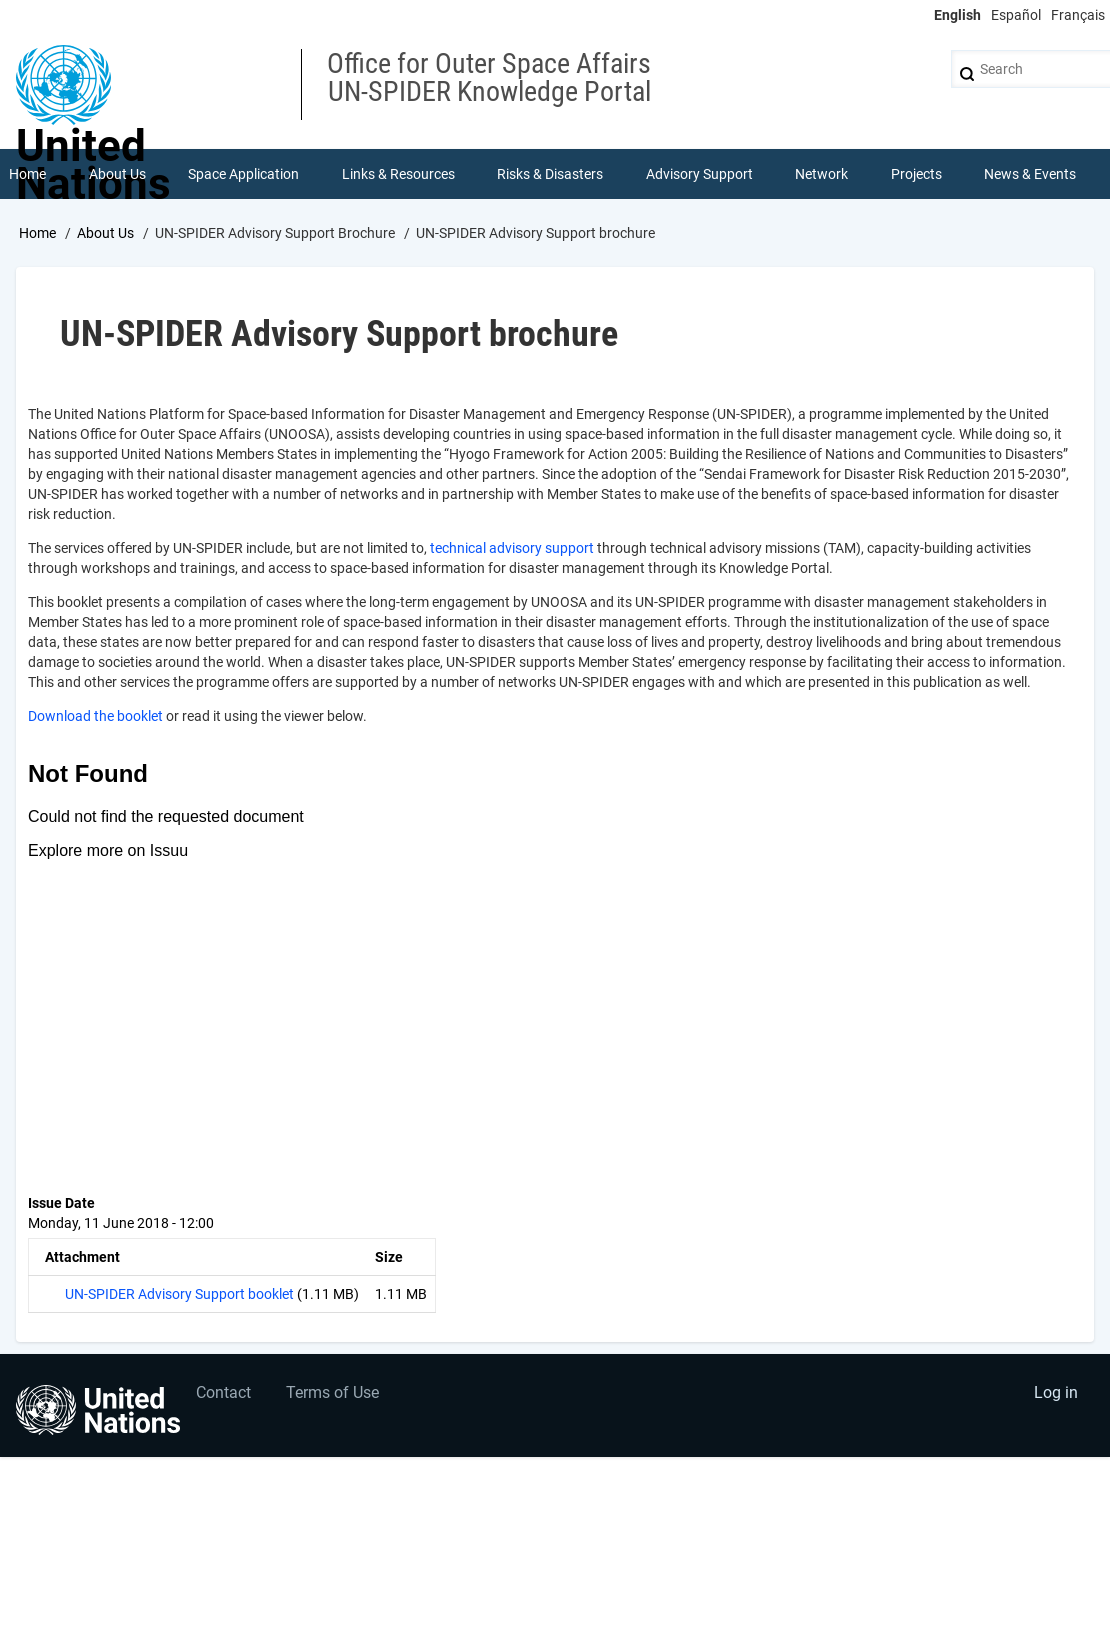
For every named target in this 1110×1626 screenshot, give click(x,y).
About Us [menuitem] (117, 174)
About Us (105, 233)
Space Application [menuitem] (243, 174)
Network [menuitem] (821, 174)
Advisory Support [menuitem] (699, 174)
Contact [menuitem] (223, 1392)
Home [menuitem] (27, 174)
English (957, 15)
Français (1078, 15)
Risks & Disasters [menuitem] (550, 174)
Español (1016, 15)
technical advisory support (512, 548)
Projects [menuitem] (916, 174)
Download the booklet (95, 716)
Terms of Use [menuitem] (332, 1392)
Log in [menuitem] (1056, 1392)
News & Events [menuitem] (1030, 174)
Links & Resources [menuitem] (398, 174)
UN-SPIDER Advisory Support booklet (179, 1294)
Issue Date (61, 1203)
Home (37, 233)
